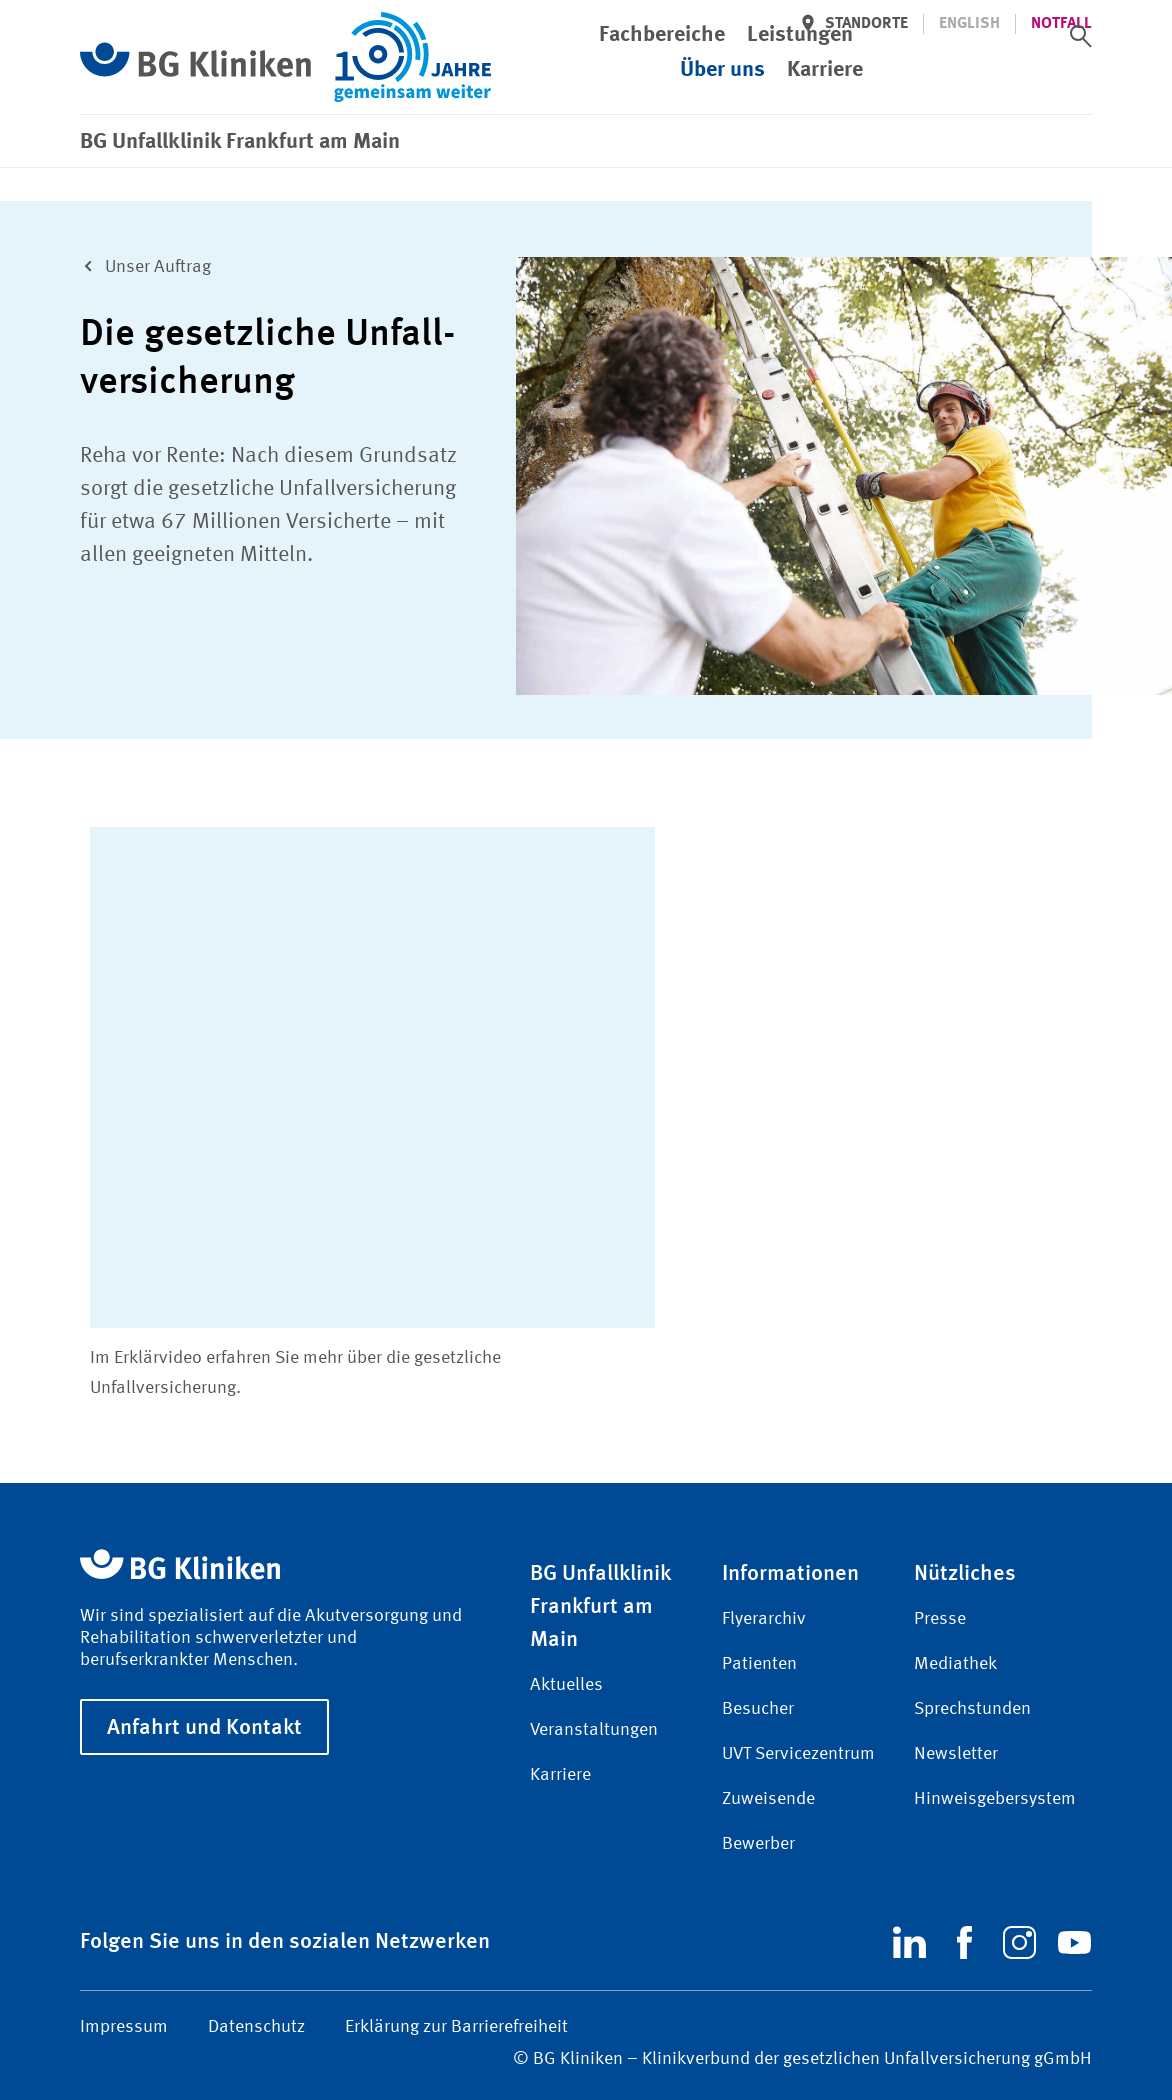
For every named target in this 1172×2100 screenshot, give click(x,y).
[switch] (1081, 36)
